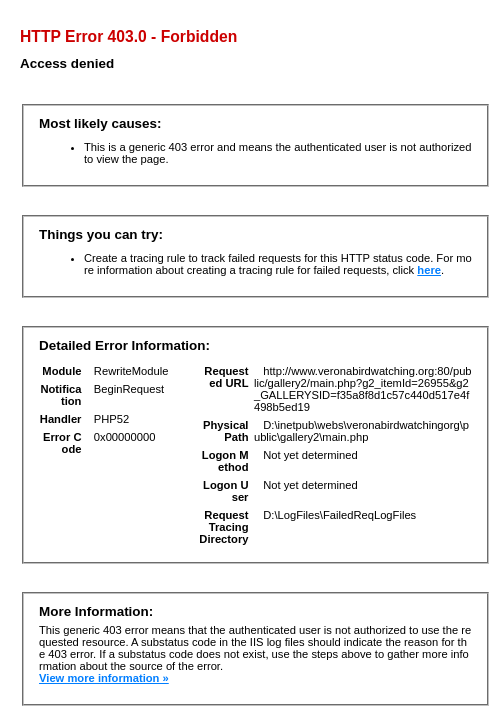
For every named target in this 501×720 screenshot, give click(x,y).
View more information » (104, 678)
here (429, 270)
